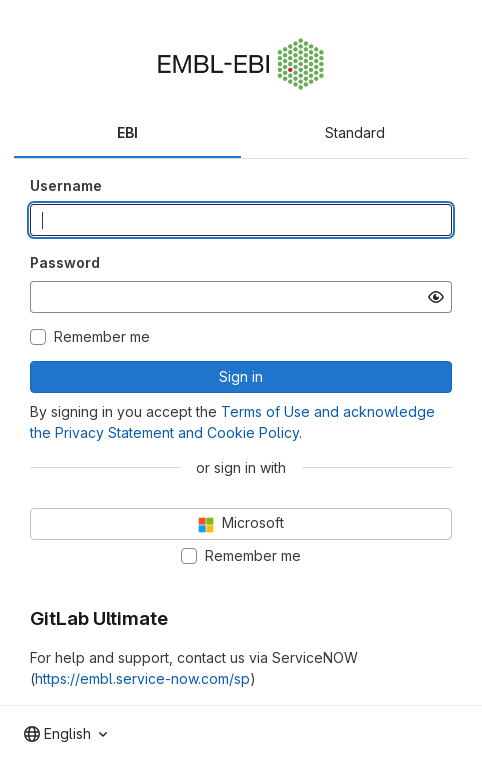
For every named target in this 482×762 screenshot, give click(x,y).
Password (65, 262)
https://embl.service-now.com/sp (142, 678)
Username (66, 185)
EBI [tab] (127, 132)
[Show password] (436, 297)
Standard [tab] (355, 132)
